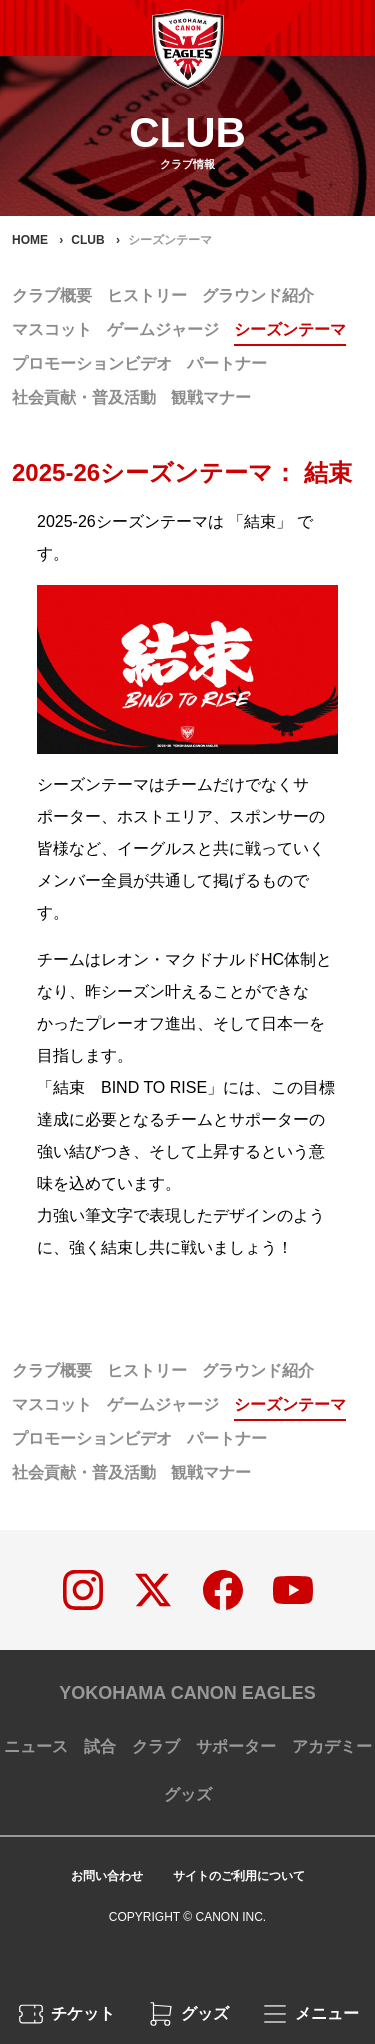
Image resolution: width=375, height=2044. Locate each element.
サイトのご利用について (239, 1876)
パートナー (227, 363)
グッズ (188, 1794)
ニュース (36, 1746)
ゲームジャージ (163, 329)
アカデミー (332, 1746)
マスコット (52, 329)
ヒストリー (147, 295)
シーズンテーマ (290, 329)
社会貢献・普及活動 (84, 397)
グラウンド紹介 (258, 295)
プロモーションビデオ (92, 363)
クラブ (156, 1746)
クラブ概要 (52, 295)
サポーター (236, 1746)
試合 (100, 1746)
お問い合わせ (107, 1876)
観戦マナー (211, 397)
